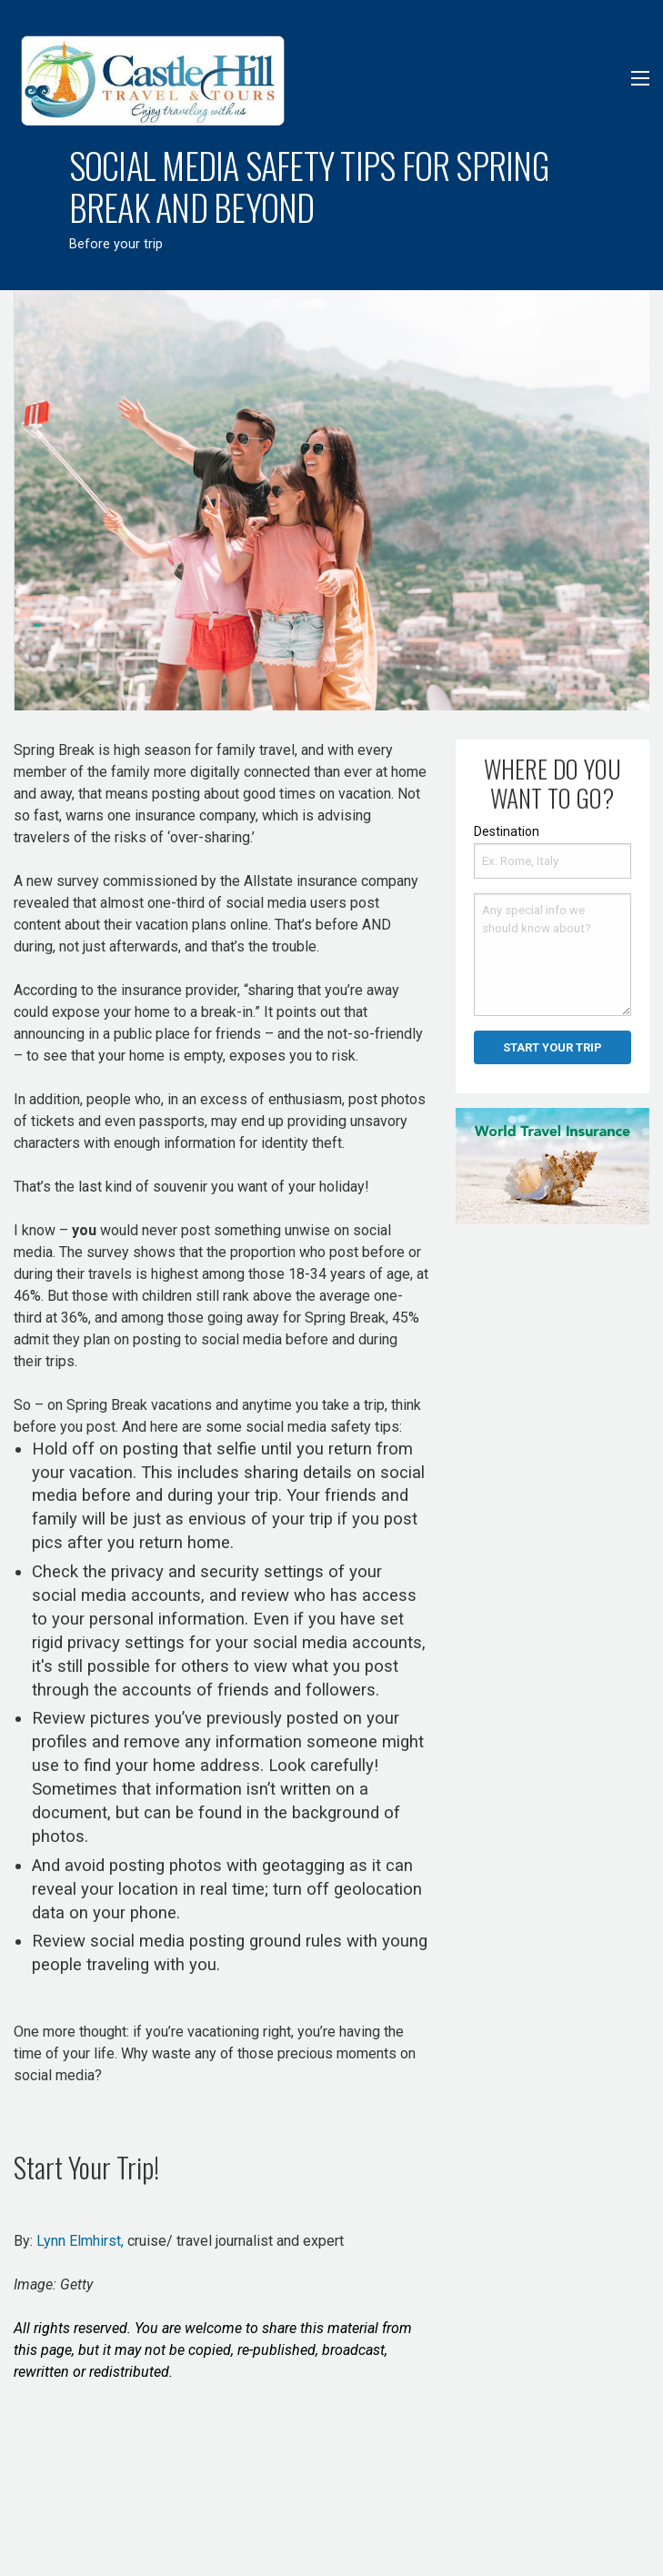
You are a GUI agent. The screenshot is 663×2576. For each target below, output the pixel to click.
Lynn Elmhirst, (80, 2240)
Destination (506, 831)
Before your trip (116, 244)
